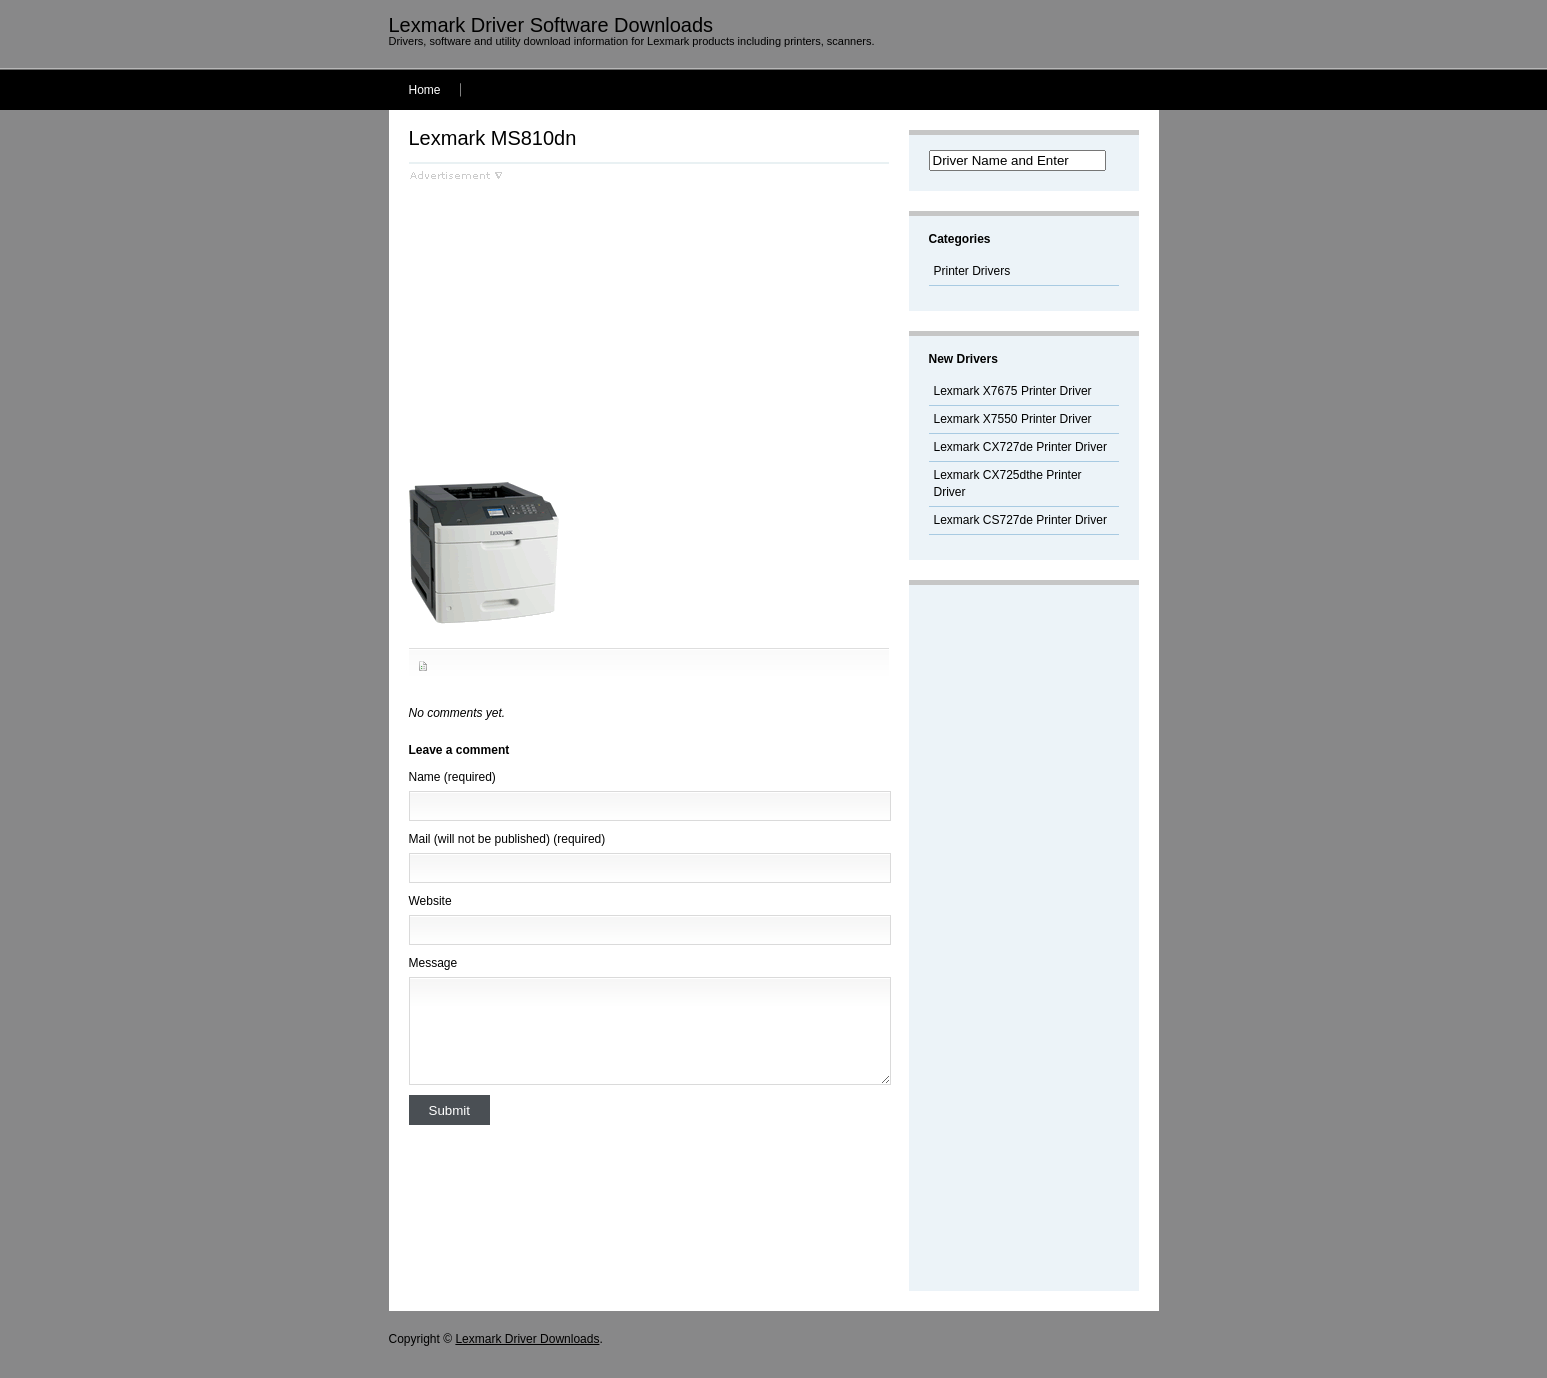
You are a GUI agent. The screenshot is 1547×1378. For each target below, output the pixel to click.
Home (425, 90)
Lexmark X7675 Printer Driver (1013, 391)
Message (433, 963)
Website (430, 901)
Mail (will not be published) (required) (507, 839)
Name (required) (452, 777)
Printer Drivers (972, 271)
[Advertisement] (577, 321)
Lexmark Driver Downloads (527, 1339)
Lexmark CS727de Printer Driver (1020, 520)
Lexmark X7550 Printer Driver (1013, 419)
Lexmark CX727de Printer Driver (1020, 447)
